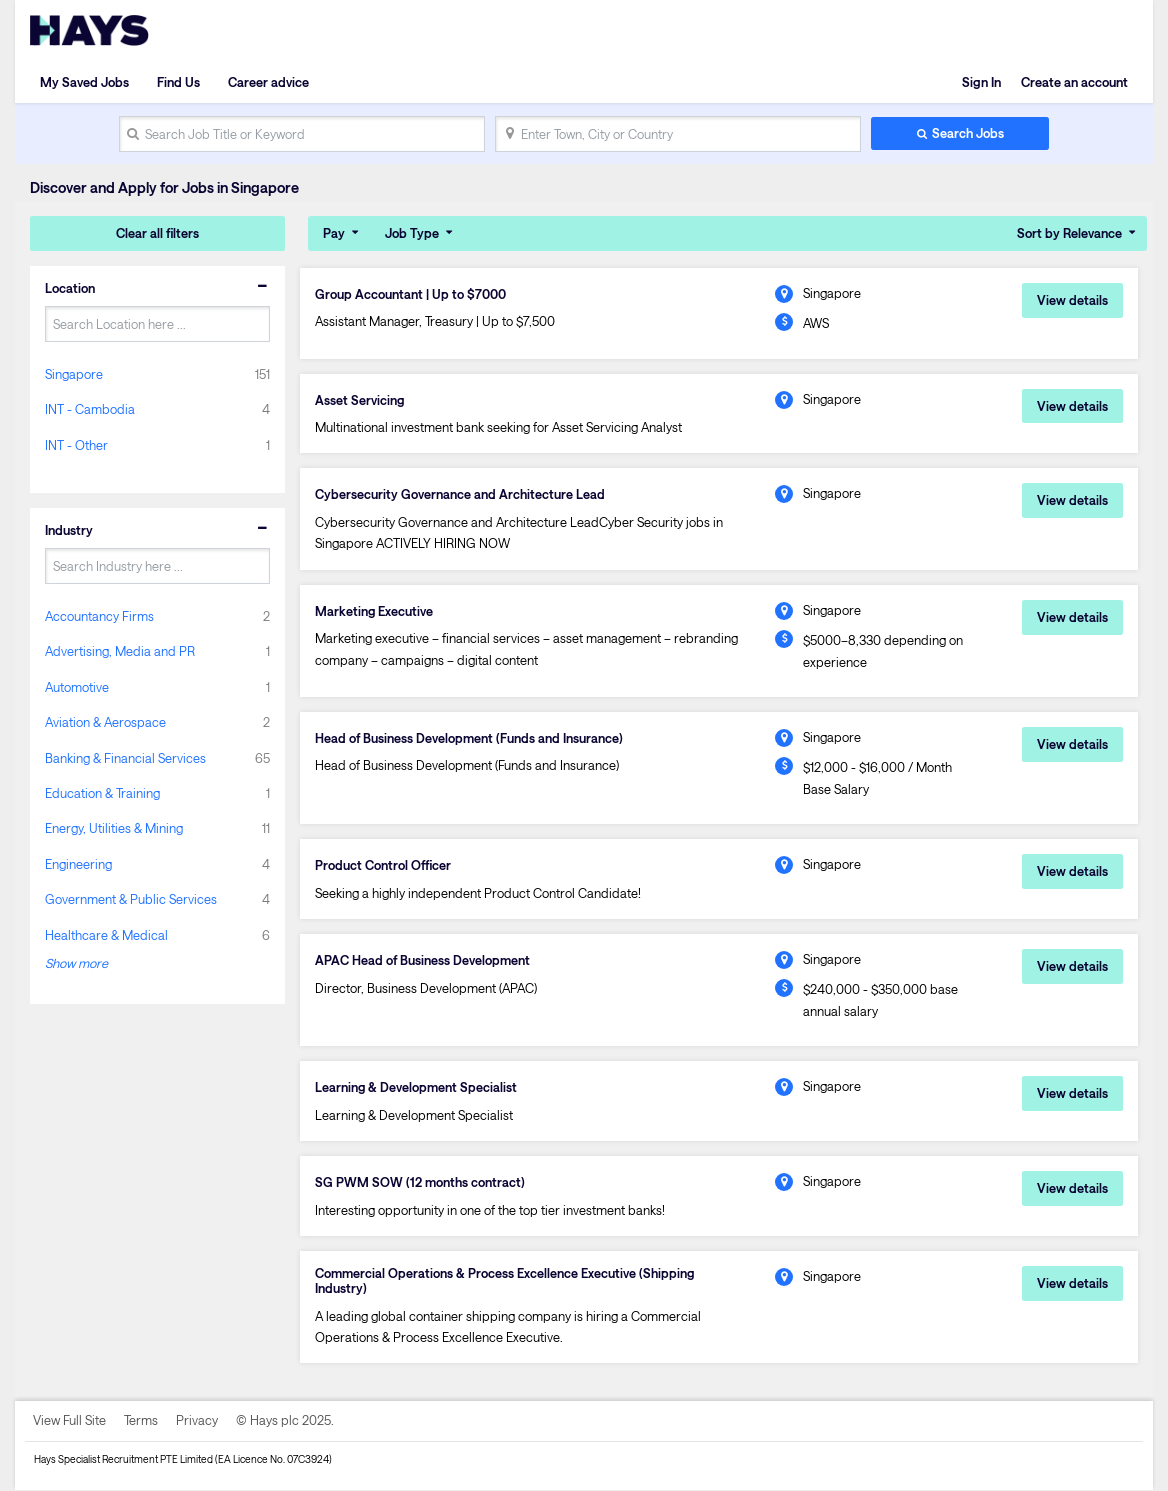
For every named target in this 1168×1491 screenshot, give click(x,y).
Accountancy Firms (99, 616)
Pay (334, 233)
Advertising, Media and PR (120, 651)
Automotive (77, 687)
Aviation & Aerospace (105, 722)
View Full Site (69, 1421)
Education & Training (102, 793)
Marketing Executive (374, 611)
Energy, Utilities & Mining (114, 828)
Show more (76, 963)
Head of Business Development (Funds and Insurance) (469, 738)
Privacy (197, 1421)
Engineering (78, 864)
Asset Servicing (360, 400)
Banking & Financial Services (125, 758)
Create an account (1074, 82)
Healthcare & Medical (106, 935)
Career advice (268, 82)
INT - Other (76, 445)
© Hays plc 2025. (285, 1421)
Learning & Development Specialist (416, 1088)
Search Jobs (968, 133)
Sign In (981, 82)
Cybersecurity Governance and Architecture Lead (460, 495)
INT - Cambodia (90, 409)
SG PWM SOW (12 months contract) (420, 1183)
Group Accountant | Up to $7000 (410, 294)
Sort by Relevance (1069, 233)
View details (1072, 300)
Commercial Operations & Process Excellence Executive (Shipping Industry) (505, 1281)
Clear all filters (157, 233)
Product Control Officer (383, 865)
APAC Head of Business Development (422, 960)
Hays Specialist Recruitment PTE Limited (123, 1460)
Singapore (74, 374)
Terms (141, 1421)
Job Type (412, 233)
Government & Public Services (131, 899)
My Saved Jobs (84, 82)
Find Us (178, 82)
